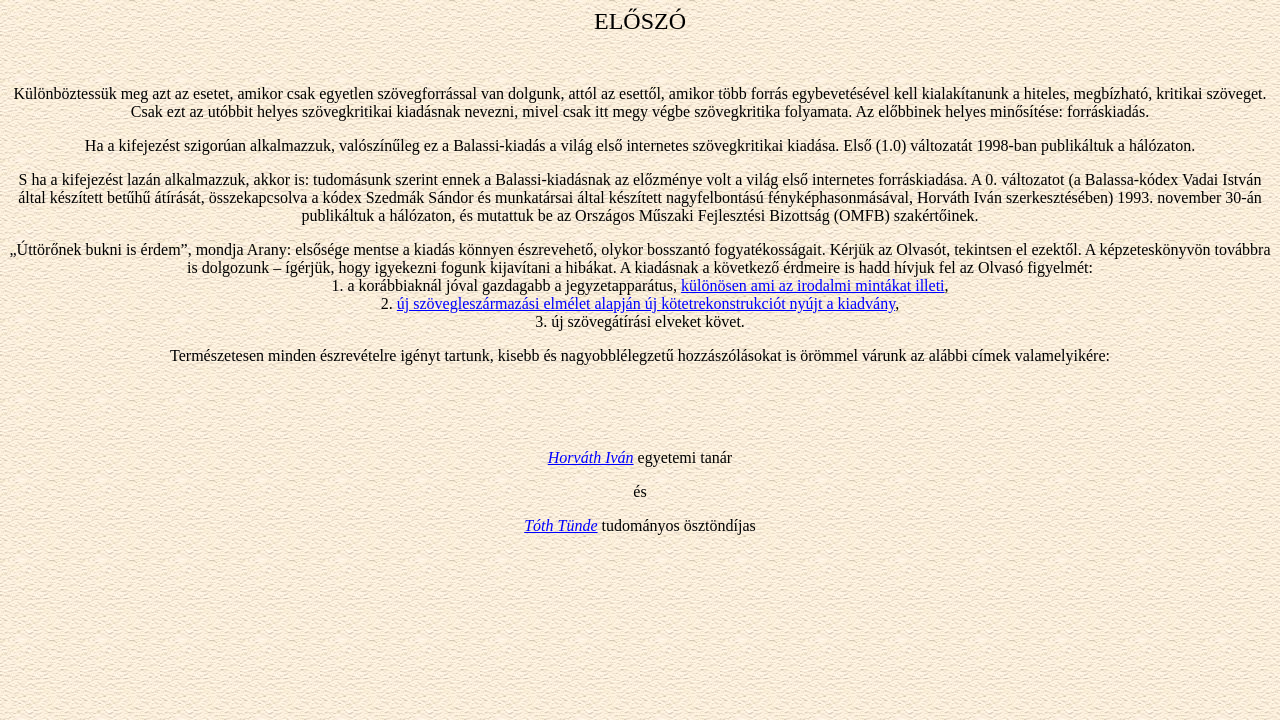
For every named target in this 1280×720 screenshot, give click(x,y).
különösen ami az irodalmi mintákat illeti (813, 285)
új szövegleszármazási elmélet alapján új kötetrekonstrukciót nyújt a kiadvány (646, 303)
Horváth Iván (591, 457)
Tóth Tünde (560, 525)
